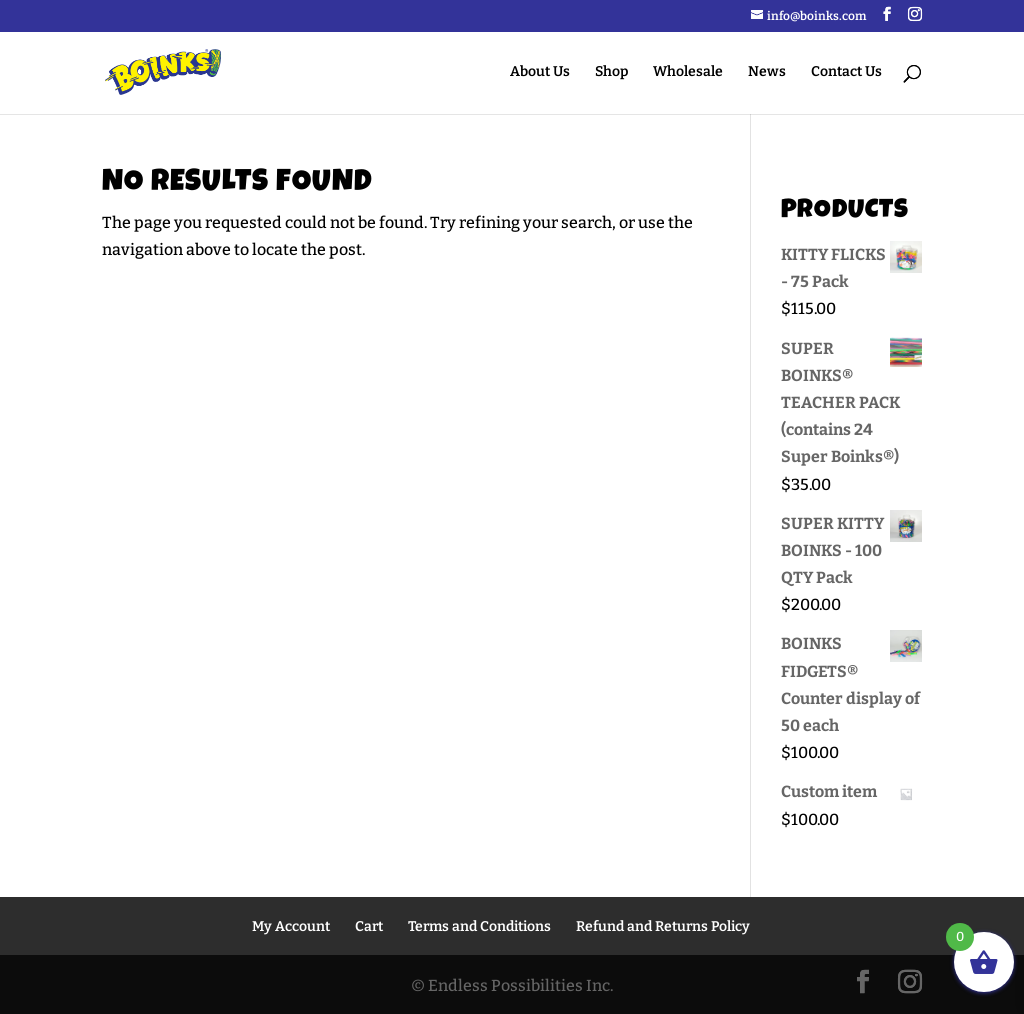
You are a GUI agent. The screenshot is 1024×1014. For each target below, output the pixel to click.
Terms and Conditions (479, 926)
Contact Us (846, 72)
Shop (611, 72)
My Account (291, 926)
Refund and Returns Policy (663, 926)
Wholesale (688, 72)
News (767, 72)
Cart (369, 926)
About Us (540, 72)
